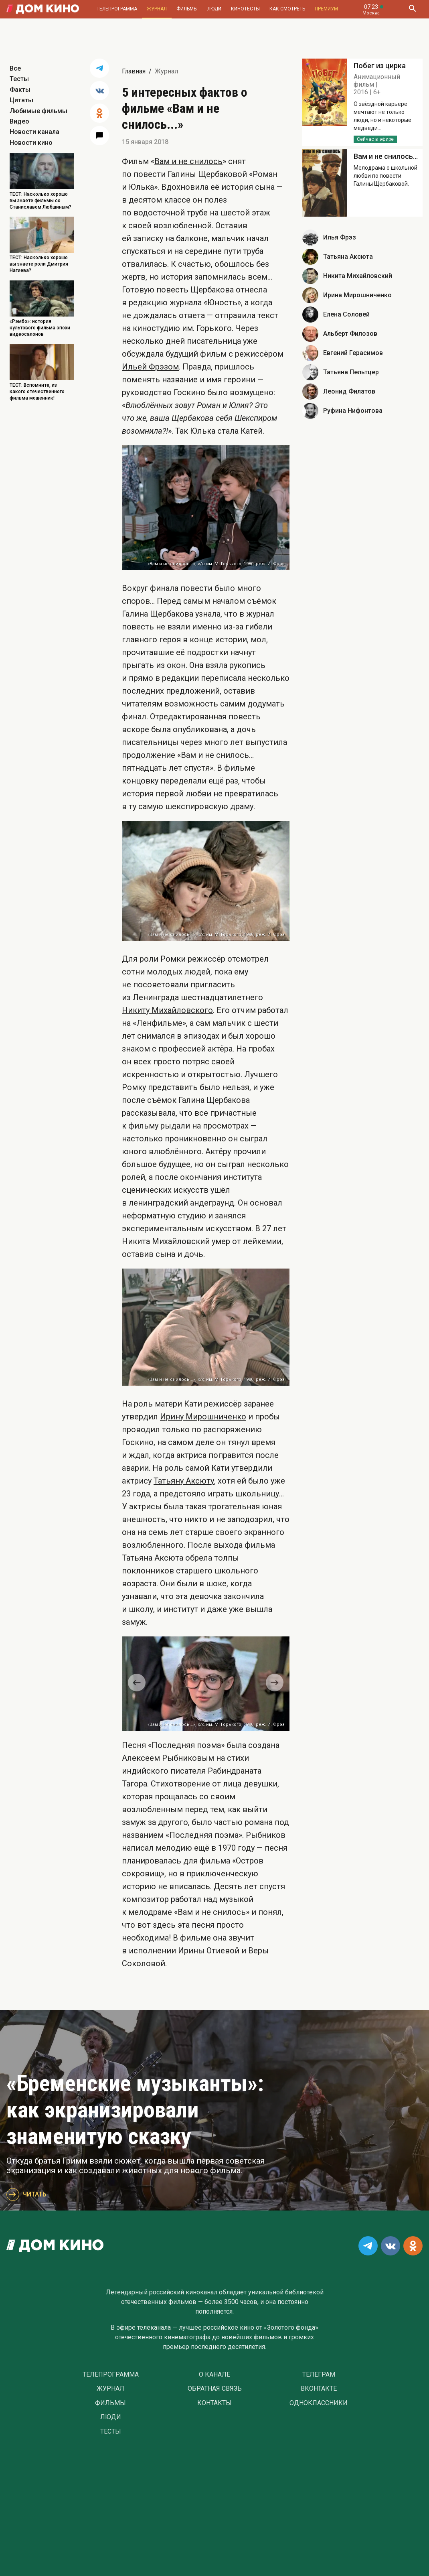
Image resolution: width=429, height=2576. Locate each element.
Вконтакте (319, 2388)
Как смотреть (287, 9)
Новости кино (31, 142)
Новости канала (34, 132)
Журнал (157, 9)
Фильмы (187, 9)
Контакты (214, 2403)
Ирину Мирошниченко (203, 1416)
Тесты (19, 79)
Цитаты (21, 100)
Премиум (326, 9)
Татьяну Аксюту (184, 1481)
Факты (20, 89)
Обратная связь (215, 2388)
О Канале (214, 2374)
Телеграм (318, 2374)
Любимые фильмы (38, 111)
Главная (134, 71)
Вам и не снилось (188, 161)
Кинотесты (245, 9)
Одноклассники (318, 2403)
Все (15, 68)
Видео (19, 121)
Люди (214, 9)
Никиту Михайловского (167, 1010)
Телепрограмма (117, 9)
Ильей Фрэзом (150, 366)
